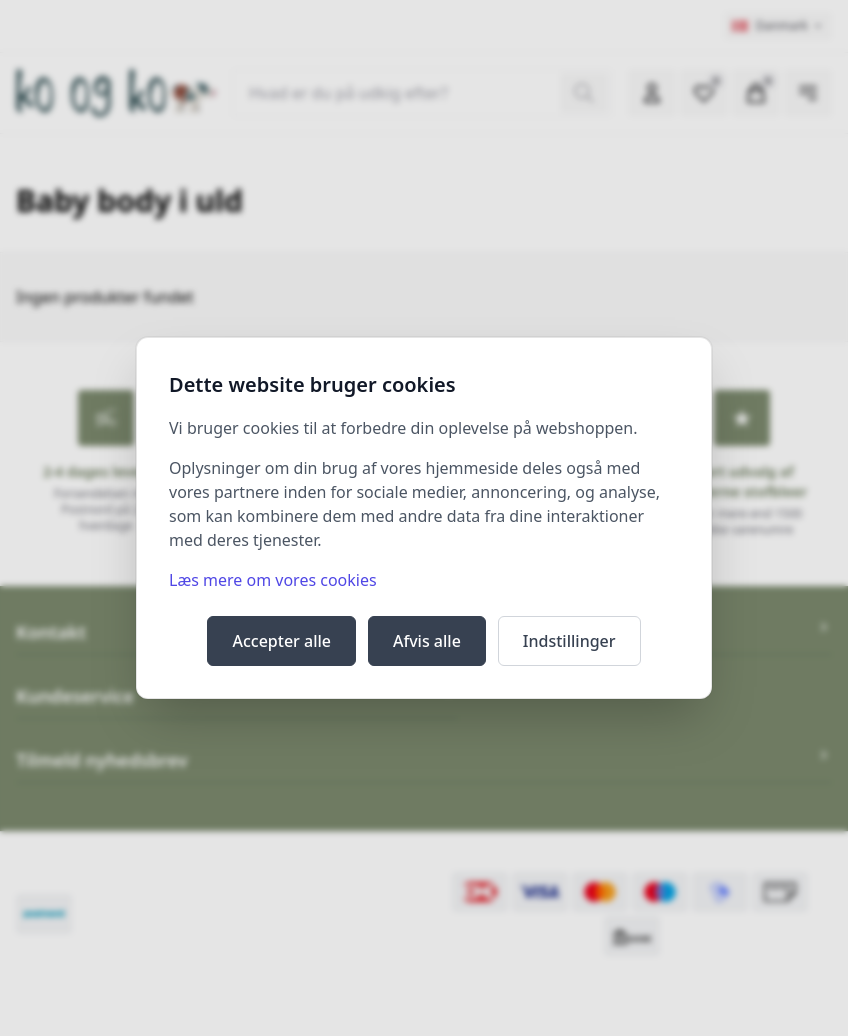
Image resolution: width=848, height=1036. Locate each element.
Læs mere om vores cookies (273, 580)
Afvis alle (427, 641)
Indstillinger (569, 641)
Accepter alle (281, 641)
